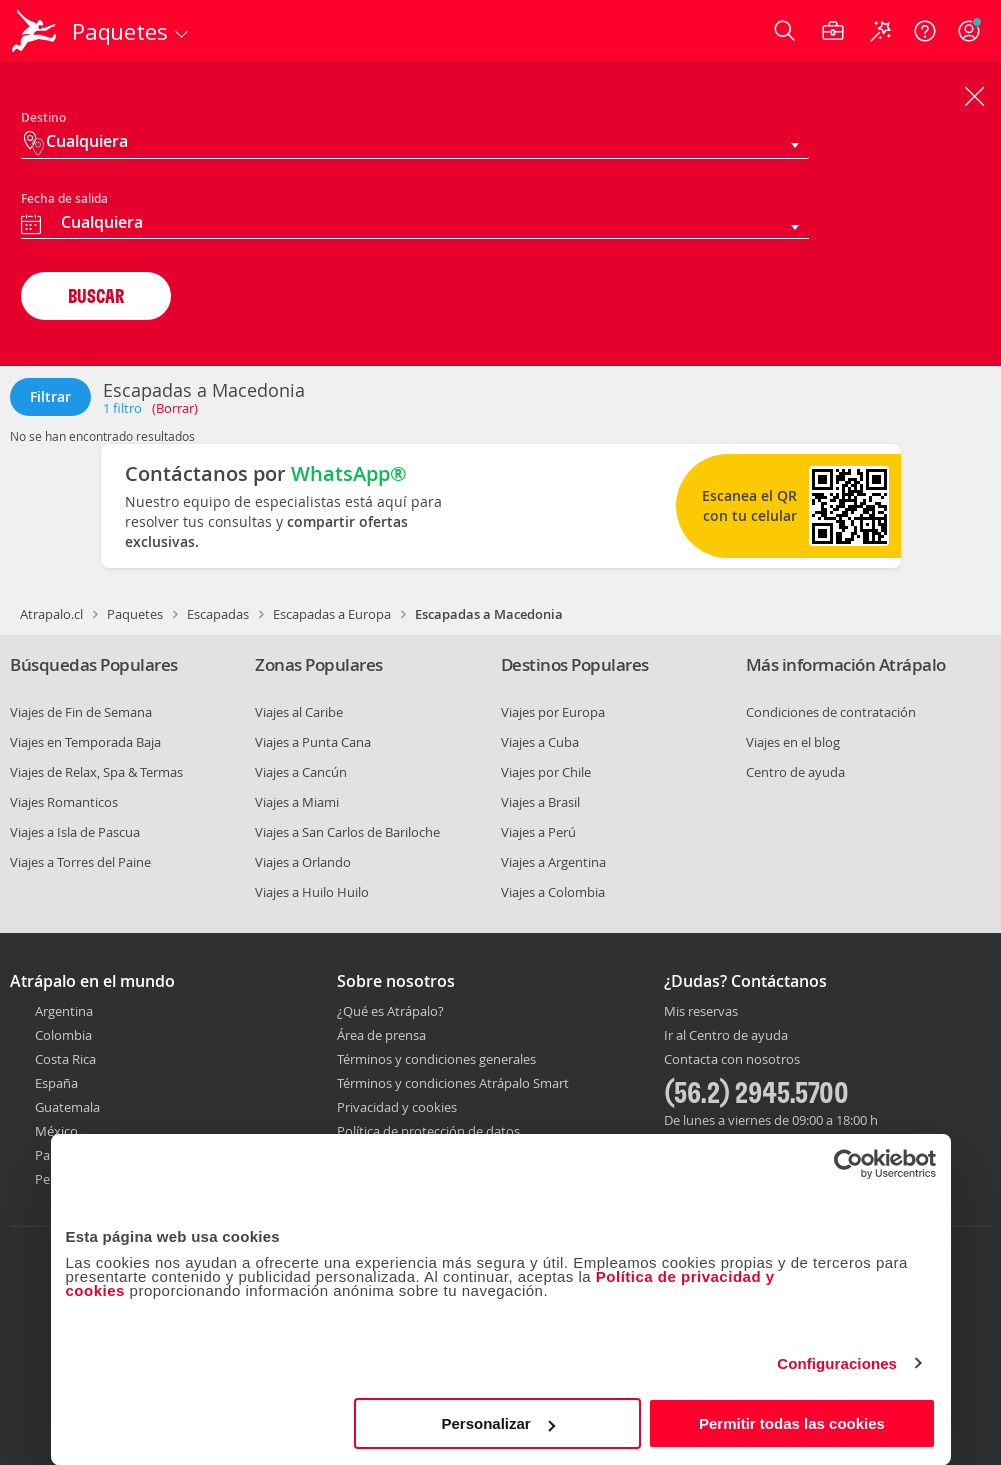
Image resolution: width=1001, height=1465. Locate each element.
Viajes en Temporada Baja (85, 742)
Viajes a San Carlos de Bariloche (347, 832)
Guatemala (67, 1107)
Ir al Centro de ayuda (726, 1036)
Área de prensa (381, 1035)
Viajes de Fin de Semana (81, 712)
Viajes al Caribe (299, 712)
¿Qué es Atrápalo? (390, 1011)
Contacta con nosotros (732, 1060)
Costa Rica (65, 1059)
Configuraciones (837, 1363)
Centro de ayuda (795, 772)
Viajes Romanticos (64, 802)
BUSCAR (96, 295)
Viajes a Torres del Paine (80, 862)
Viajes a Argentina (553, 862)
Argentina (64, 1011)
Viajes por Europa (553, 712)
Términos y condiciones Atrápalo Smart (453, 1083)
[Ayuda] (925, 31)
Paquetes (135, 614)
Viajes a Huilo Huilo (312, 892)
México (56, 1131)
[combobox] (415, 225)
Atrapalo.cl (51, 614)
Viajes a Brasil (540, 802)
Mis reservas (701, 1012)
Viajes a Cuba (540, 742)
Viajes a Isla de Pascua (75, 832)
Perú (49, 1179)
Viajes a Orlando (303, 862)
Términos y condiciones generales (436, 1059)
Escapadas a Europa (332, 614)
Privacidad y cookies (397, 1107)
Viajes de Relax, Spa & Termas (96, 772)
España (56, 1083)
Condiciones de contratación (831, 712)
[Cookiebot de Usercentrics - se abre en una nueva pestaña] (848, 1164)
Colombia (63, 1035)
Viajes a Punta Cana (313, 742)
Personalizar (498, 1423)
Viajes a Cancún (301, 772)
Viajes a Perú (538, 832)
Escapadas (218, 614)
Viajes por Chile (546, 772)
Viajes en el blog (793, 742)
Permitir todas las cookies (792, 1423)
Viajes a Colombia (553, 892)
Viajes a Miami (297, 802)
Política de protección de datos (428, 1131)
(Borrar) (175, 408)
